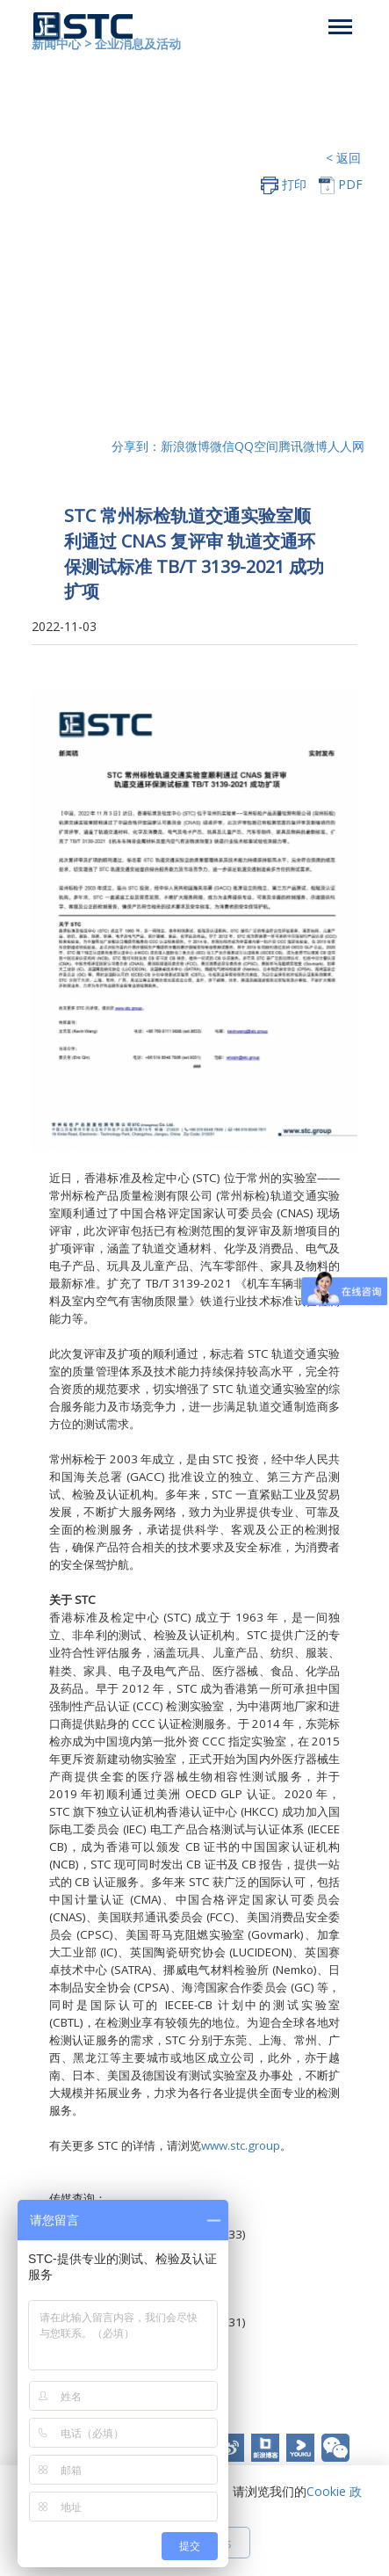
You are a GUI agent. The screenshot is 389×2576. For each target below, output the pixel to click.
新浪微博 (185, 446)
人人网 (346, 446)
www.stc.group (240, 2145)
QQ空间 (256, 446)
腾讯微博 (303, 446)
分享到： (136, 446)
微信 (222, 446)
